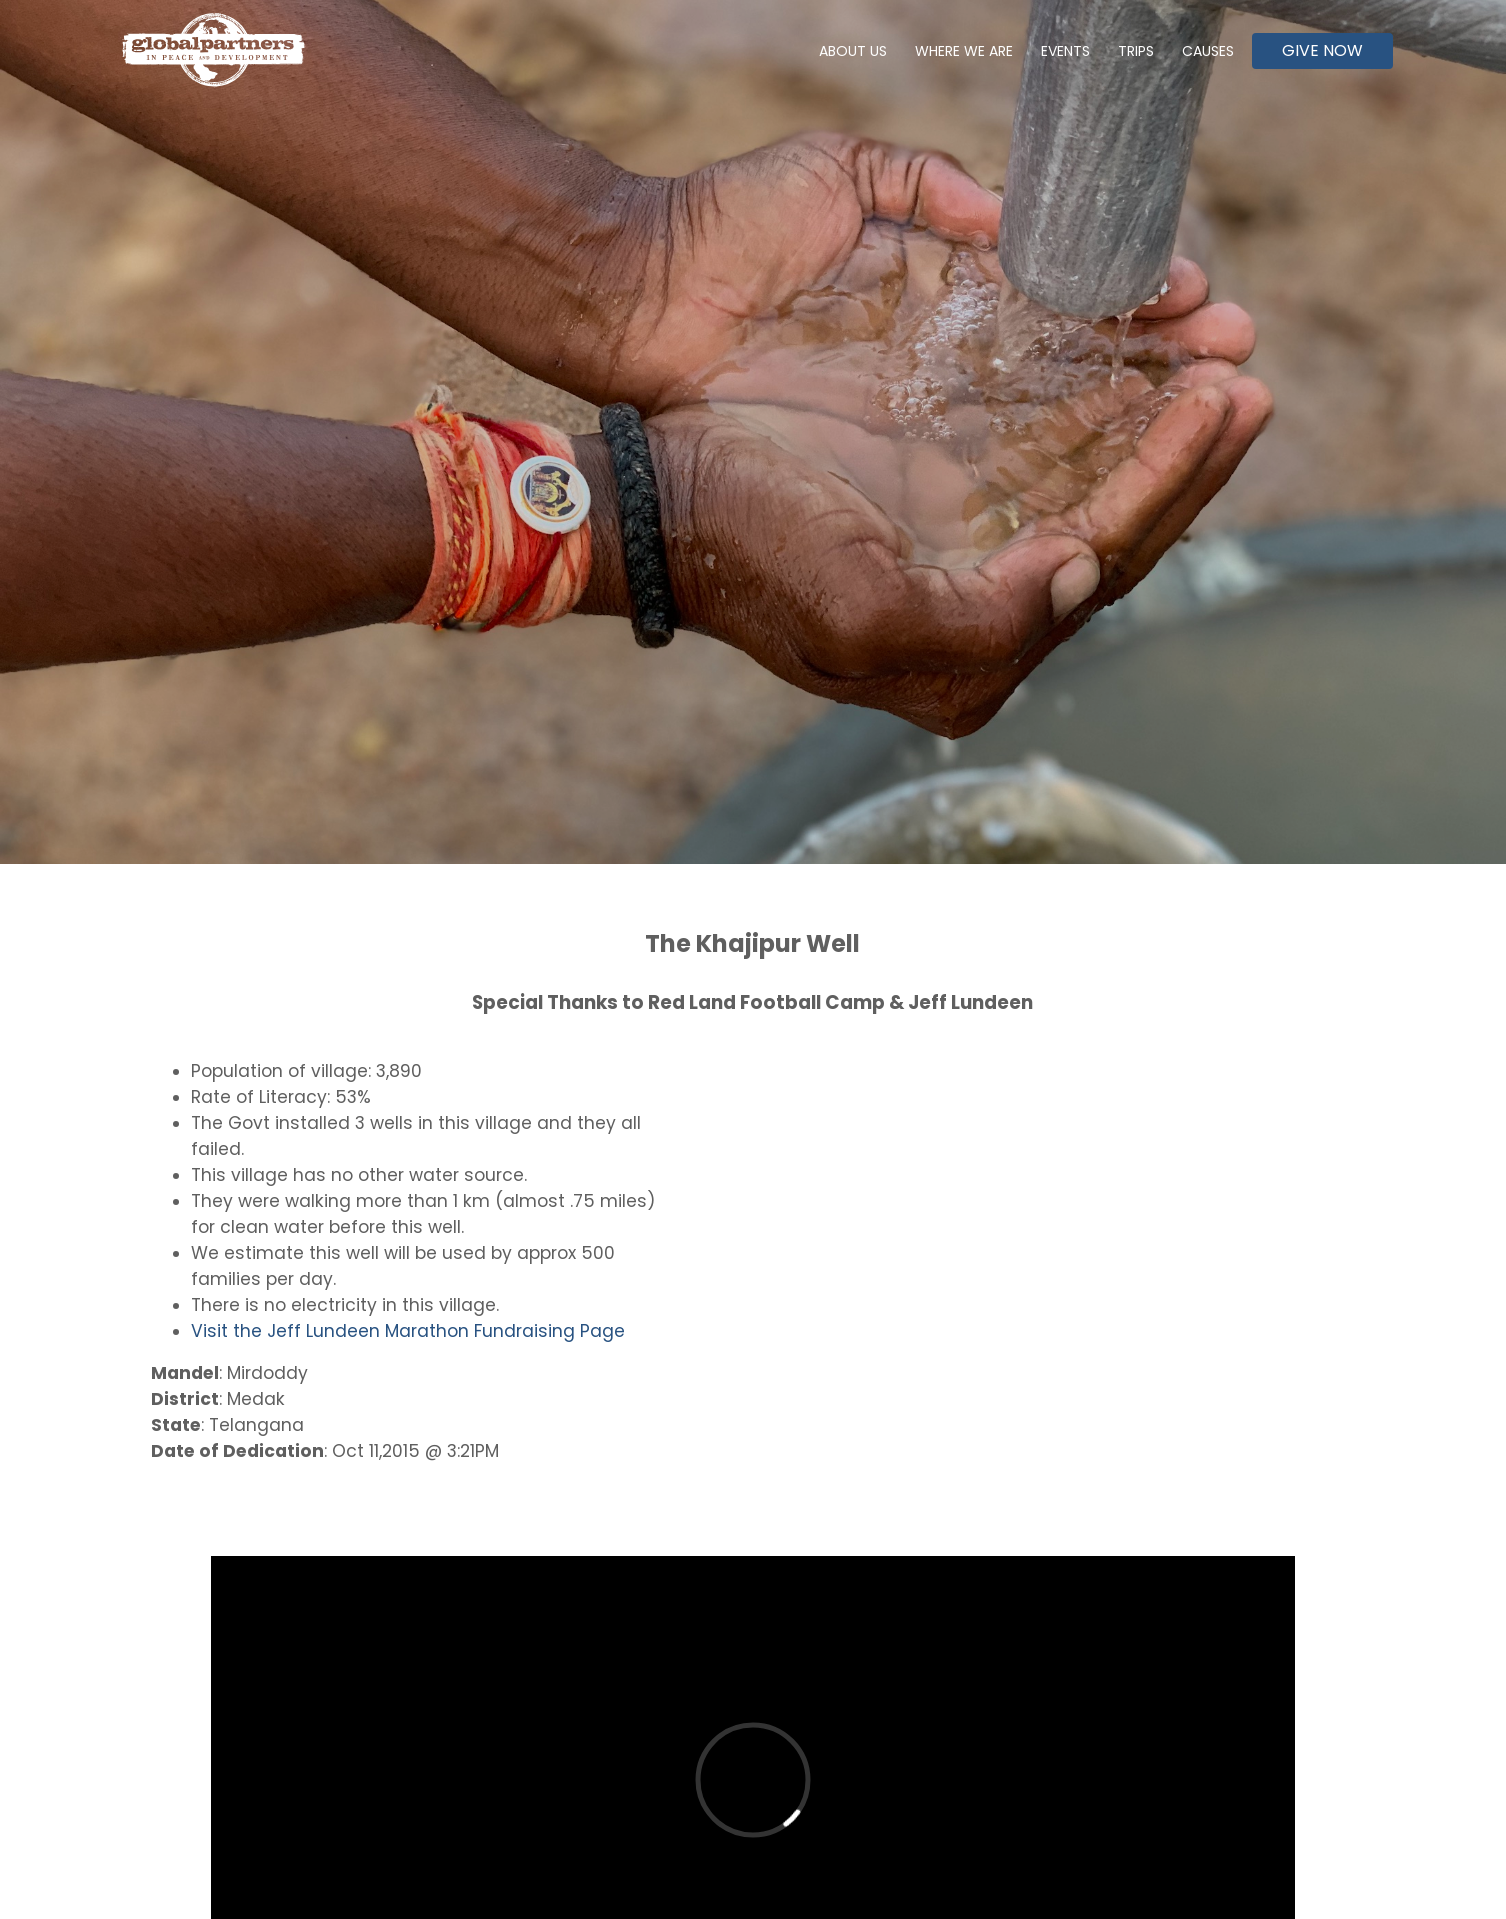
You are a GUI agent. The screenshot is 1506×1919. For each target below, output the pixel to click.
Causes (1208, 51)
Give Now (1322, 50)
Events (1065, 51)
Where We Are (964, 51)
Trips (1136, 51)
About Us (853, 51)
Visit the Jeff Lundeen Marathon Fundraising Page (408, 1331)
